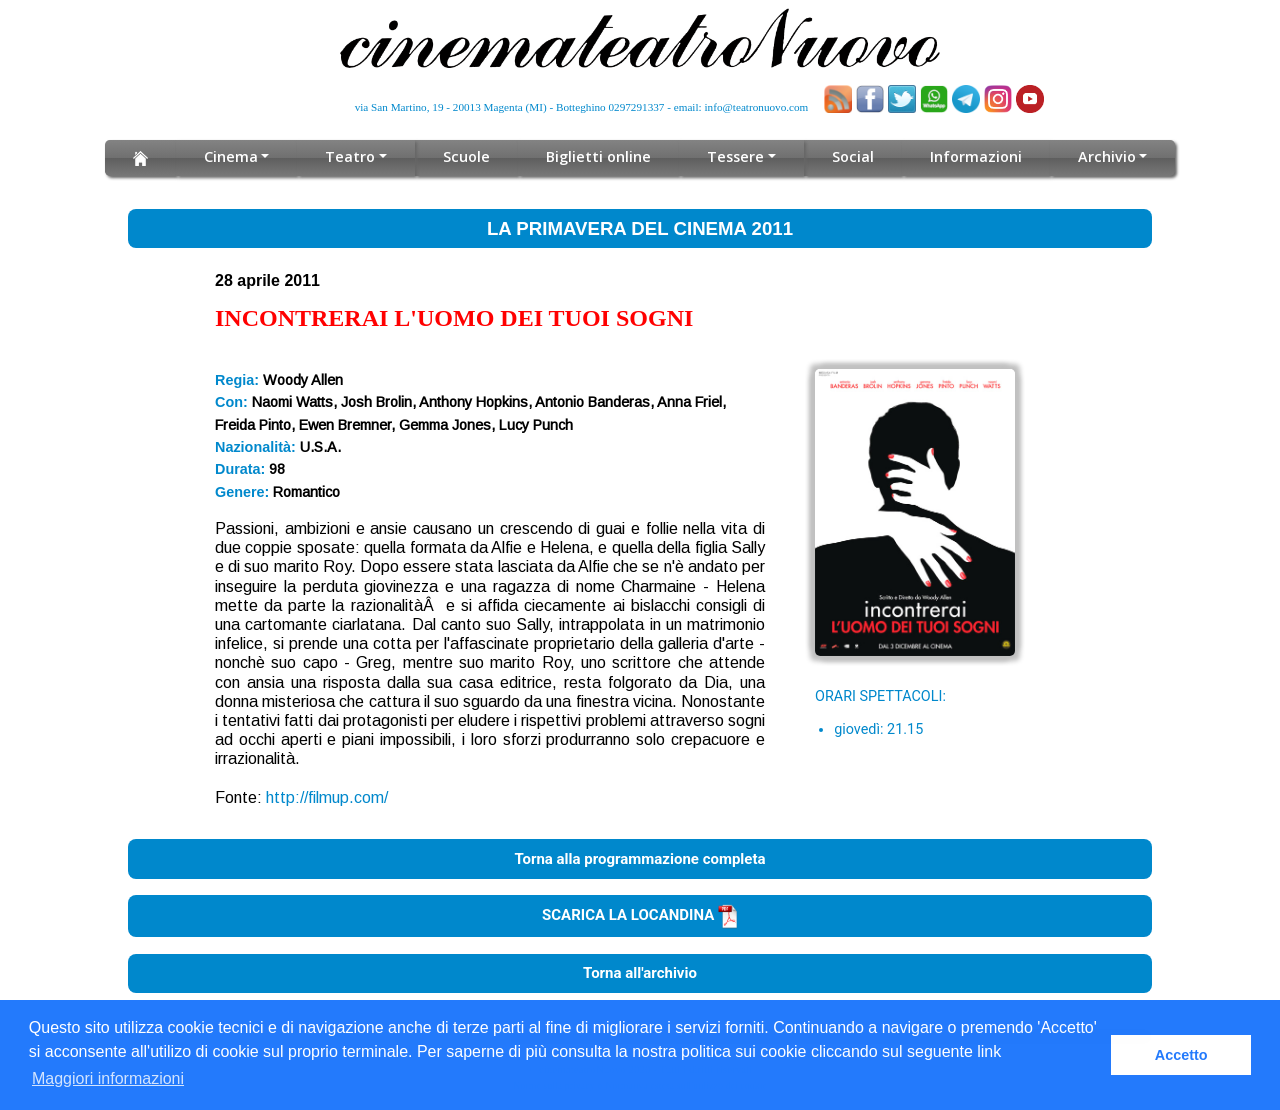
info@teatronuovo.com (757, 107)
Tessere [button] (735, 156)
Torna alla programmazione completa (639, 859)
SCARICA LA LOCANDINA (640, 915)
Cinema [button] (236, 156)
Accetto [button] (1181, 1055)
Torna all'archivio (640, 973)
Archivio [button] (1101, 156)
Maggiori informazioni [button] (108, 1078)
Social (849, 156)
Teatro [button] (355, 156)
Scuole (470, 156)
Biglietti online (600, 156)
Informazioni (972, 156)
